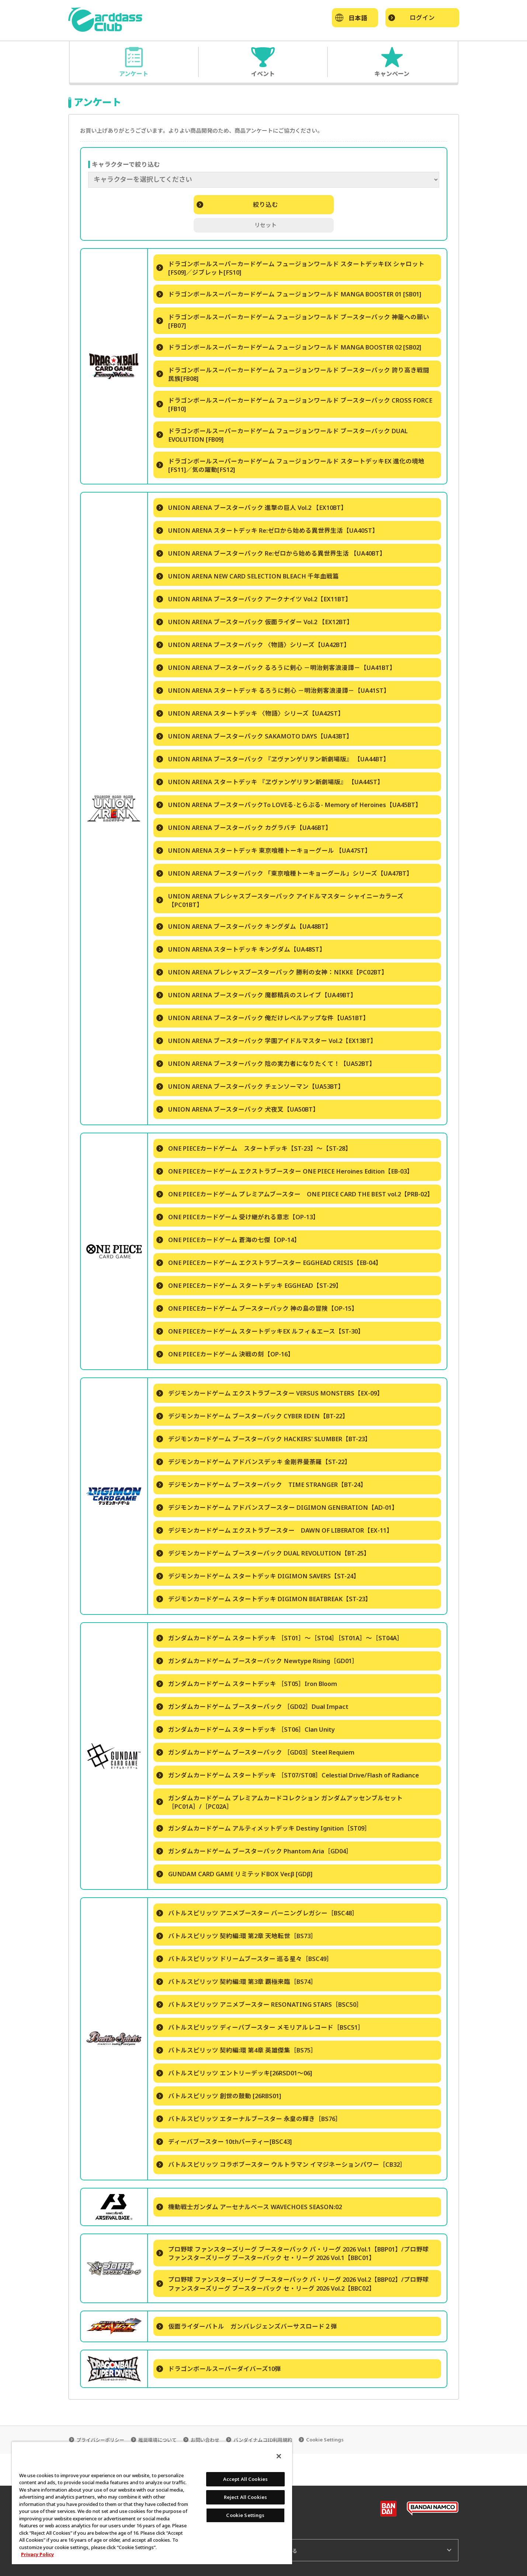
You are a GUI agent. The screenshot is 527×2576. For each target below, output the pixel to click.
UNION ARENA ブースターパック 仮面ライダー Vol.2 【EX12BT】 (254, 622)
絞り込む (237, 204)
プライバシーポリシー (100, 2440)
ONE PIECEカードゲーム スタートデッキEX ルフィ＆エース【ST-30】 (260, 1331)
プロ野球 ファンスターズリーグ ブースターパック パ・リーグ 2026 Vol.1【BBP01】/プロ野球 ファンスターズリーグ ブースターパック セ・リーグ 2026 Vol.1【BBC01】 (292, 2253)
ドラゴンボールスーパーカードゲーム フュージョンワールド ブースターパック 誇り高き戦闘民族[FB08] (292, 374)
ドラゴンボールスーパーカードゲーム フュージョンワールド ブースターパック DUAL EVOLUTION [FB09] (282, 435)
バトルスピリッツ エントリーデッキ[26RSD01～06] (234, 2073)
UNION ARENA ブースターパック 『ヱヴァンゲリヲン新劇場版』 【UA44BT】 (272, 759)
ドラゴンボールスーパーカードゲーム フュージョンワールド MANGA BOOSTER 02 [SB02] (288, 347)
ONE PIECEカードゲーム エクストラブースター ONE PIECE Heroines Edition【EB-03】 (284, 1171)
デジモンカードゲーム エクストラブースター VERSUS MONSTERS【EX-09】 (269, 1393)
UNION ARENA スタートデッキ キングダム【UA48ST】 (241, 949)
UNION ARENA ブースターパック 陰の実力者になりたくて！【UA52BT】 (265, 1063)
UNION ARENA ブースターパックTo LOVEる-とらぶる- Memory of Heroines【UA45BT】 (289, 804)
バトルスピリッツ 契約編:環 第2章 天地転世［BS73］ (236, 1936)
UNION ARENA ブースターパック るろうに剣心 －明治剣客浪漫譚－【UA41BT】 (276, 667)
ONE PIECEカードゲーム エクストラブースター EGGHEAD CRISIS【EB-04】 (269, 1262)
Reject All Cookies (245, 2497)
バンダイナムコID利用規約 (262, 2440)
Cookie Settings (325, 2440)
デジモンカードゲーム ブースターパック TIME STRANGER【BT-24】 (261, 1484)
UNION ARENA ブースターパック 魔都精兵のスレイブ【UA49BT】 (256, 995)
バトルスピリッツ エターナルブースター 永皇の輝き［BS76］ (248, 2118)
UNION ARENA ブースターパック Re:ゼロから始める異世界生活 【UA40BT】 (271, 553)
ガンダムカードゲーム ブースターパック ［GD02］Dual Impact (252, 1706)
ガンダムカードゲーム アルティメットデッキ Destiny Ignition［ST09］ (263, 1828)
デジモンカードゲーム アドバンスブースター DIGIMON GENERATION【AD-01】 (277, 1507)
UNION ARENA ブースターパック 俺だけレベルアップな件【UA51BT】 (262, 1018)
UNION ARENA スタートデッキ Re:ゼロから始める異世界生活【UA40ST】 (267, 530)
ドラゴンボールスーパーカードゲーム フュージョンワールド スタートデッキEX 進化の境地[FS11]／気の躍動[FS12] (290, 465)
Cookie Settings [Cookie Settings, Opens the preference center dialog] (245, 2515)
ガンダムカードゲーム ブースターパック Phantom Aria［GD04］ (254, 1851)
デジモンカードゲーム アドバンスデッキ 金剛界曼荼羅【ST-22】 (253, 1461)
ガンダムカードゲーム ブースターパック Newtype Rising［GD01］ (257, 1661)
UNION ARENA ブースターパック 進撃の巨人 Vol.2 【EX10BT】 (251, 507)
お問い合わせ (205, 2440)
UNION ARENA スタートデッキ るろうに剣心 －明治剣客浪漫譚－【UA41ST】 (273, 690)
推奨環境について (157, 2440)
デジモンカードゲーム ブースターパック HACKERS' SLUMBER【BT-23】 (263, 1439)
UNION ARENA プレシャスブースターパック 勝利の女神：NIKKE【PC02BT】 (272, 972)
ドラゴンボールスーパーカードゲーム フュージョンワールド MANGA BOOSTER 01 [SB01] (288, 294)
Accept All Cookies (245, 2479)
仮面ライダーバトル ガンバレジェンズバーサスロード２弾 (246, 2326)
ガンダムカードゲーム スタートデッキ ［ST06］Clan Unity (245, 1729)
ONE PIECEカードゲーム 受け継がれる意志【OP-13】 (237, 1217)
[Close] (279, 2456)
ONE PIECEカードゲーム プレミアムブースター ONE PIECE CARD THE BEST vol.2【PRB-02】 (294, 1194)
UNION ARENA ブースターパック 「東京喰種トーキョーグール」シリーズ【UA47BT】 (284, 873)
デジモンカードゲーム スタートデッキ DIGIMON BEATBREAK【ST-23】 (263, 1599)
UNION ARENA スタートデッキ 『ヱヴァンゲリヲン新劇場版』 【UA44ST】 (270, 782)
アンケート (133, 73)
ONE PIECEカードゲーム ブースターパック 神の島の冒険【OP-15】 (257, 1308)
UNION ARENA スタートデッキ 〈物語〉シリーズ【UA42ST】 (250, 713)
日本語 (358, 18)
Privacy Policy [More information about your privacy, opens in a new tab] (37, 2554)
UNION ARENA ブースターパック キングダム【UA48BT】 (244, 926)
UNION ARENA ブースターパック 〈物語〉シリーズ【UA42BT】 (253, 644)
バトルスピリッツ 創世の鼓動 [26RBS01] (218, 2096)
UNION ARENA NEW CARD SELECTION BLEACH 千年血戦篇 (247, 576)
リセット (265, 225)
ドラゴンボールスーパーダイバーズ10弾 (218, 2368)
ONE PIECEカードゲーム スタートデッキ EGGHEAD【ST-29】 (249, 1285)
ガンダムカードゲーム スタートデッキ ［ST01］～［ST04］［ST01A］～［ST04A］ (279, 1638)
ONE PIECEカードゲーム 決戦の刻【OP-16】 (225, 1354)
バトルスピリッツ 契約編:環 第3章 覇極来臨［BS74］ (236, 1981)
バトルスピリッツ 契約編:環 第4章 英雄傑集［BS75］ (236, 2050)
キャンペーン (391, 73)
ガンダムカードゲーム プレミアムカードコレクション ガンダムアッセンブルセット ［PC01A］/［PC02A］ (279, 1802)
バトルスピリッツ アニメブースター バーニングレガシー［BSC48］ (257, 1913)
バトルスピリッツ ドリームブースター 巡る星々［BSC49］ (244, 1958)
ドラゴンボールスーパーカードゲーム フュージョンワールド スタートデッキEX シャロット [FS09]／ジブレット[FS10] (290, 268)
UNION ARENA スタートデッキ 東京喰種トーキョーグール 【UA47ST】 (263, 850)
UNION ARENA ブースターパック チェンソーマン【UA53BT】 (250, 1086)
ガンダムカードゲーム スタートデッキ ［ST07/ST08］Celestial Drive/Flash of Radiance (287, 1775)
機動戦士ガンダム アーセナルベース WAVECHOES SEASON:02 (249, 2207)
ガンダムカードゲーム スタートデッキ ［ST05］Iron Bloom (246, 1683)
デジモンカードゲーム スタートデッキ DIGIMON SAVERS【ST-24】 (258, 1576)
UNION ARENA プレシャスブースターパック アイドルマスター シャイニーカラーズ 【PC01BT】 (279, 900)
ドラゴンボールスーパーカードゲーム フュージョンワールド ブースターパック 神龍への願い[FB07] (292, 321)
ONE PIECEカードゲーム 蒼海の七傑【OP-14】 (228, 1239)
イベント (263, 73)
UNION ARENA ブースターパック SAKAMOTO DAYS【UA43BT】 (254, 736)
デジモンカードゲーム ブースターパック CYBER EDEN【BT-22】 (252, 1416)
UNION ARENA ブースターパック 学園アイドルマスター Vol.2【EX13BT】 (266, 1040)
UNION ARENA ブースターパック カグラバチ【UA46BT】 (244, 827)
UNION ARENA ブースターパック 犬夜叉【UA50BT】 (237, 1109)
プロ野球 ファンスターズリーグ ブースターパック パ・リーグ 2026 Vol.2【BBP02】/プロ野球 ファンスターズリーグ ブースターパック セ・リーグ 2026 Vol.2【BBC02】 (292, 2283)
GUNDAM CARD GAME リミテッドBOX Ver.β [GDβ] (234, 1874)
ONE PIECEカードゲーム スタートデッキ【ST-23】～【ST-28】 (253, 1148)
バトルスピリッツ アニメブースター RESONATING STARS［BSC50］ (259, 2004)
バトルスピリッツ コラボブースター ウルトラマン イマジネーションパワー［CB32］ (281, 2164)
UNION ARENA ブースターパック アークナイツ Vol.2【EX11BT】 (253, 599)
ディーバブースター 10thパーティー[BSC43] (224, 2141)
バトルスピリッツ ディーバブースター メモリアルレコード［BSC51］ (260, 2027)
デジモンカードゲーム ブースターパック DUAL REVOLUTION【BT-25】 (263, 1553)
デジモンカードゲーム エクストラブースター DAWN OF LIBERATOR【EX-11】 (274, 1530)
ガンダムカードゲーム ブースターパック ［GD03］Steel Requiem (255, 1752)
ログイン (411, 17)
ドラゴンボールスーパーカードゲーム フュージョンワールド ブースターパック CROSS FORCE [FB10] (294, 404)
